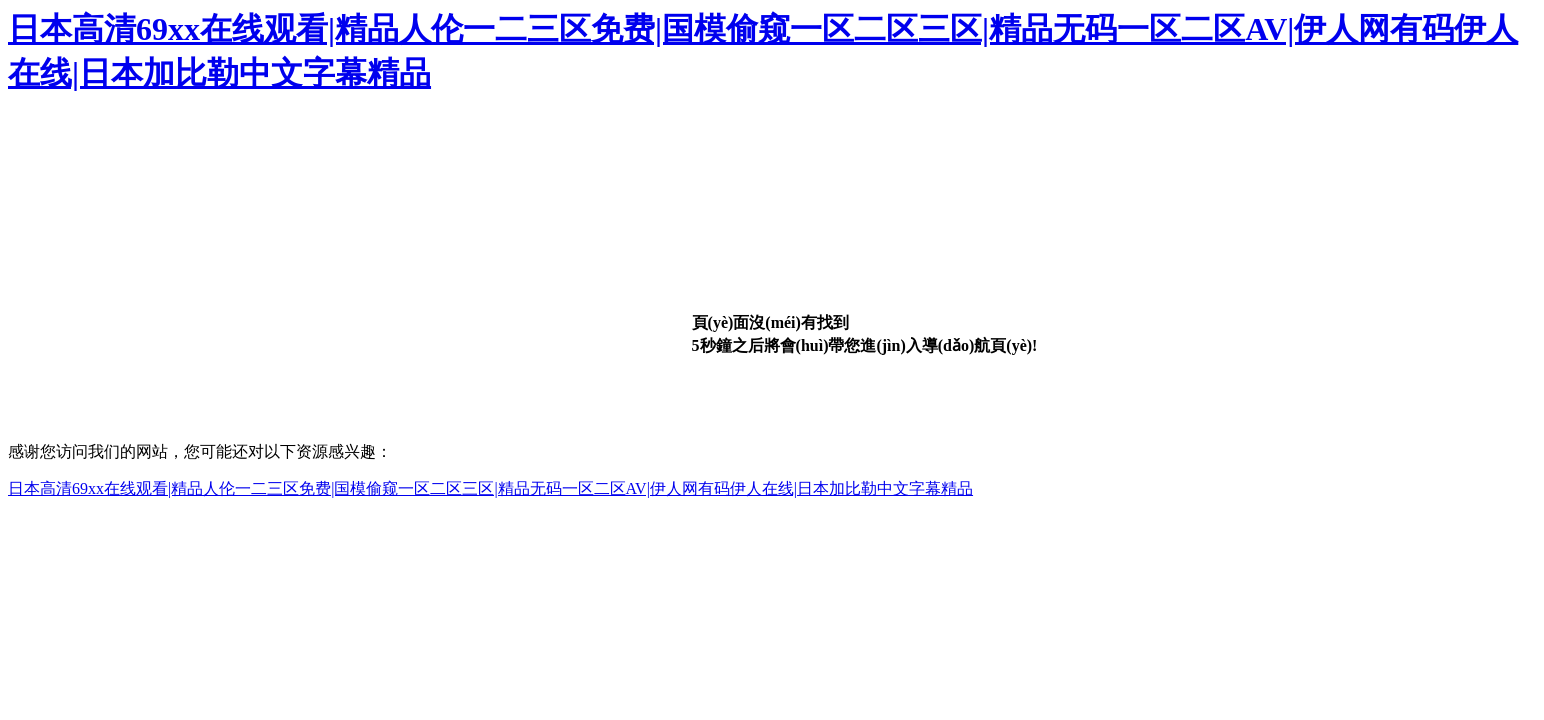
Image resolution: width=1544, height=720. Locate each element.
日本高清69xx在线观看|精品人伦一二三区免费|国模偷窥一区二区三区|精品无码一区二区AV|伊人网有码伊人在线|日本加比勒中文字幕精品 (490, 488)
